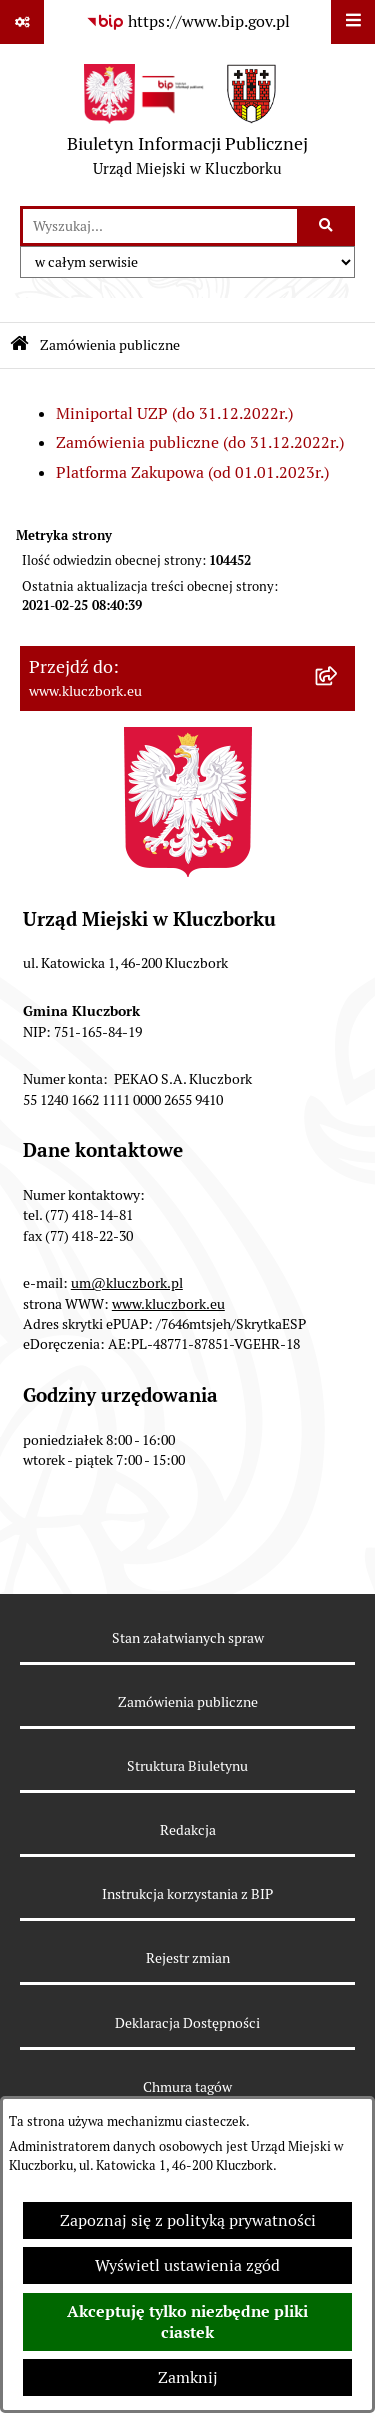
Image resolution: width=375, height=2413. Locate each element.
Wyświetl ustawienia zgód (187, 2265)
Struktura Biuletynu (187, 1766)
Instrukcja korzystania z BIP (187, 1894)
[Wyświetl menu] (353, 22)
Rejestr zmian (188, 1958)
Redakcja (188, 1830)
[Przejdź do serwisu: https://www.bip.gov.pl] (188, 22)
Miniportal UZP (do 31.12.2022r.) (174, 413)
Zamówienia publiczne (188, 1702)
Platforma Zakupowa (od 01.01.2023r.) (192, 472)
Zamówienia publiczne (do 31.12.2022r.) (200, 442)
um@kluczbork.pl (127, 1283)
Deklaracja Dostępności (187, 2023)
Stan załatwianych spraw (188, 1638)
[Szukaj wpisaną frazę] (327, 226)
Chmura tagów (187, 2087)
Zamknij (188, 2377)
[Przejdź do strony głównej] (187, 125)
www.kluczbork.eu (168, 1304)
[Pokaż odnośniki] (22, 22)
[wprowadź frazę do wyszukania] (160, 226)
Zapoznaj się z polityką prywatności (188, 2220)
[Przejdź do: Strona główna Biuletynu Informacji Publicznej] (19, 345)
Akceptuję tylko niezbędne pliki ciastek (187, 2322)
